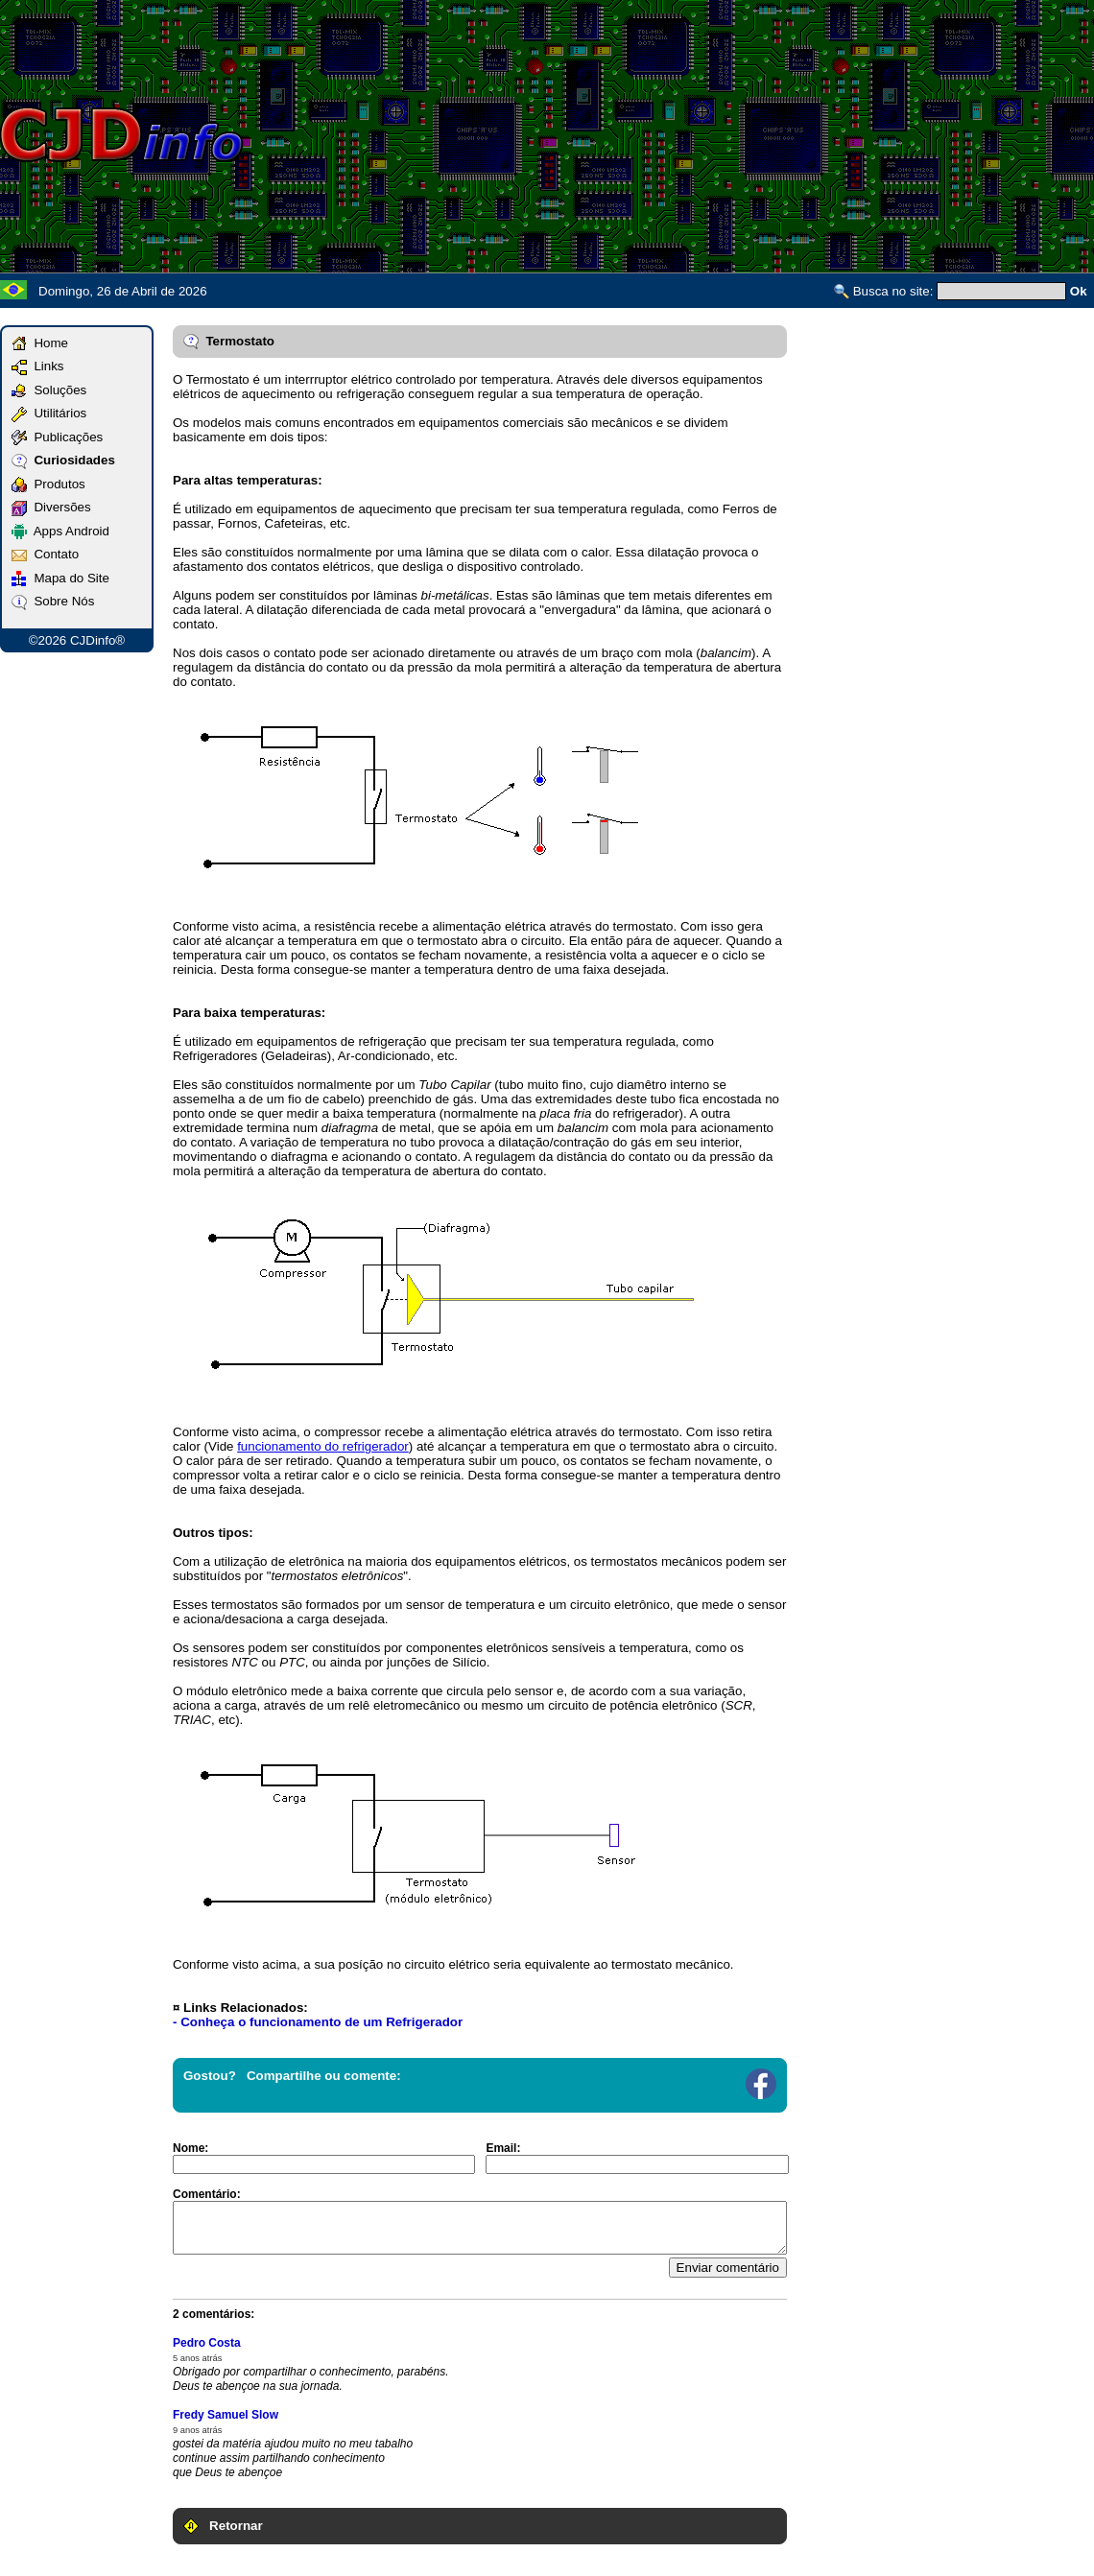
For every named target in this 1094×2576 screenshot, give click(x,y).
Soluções (49, 390)
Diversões (51, 507)
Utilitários (49, 413)
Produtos (48, 484)
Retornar (223, 2525)
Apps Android (60, 531)
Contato (45, 554)
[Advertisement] (800, 134)
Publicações (57, 437)
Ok (1078, 291)
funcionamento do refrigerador (323, 1446)
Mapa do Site (60, 578)
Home (40, 343)
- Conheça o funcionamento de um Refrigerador (318, 2022)
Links (38, 366)
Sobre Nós (53, 601)
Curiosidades (63, 460)
